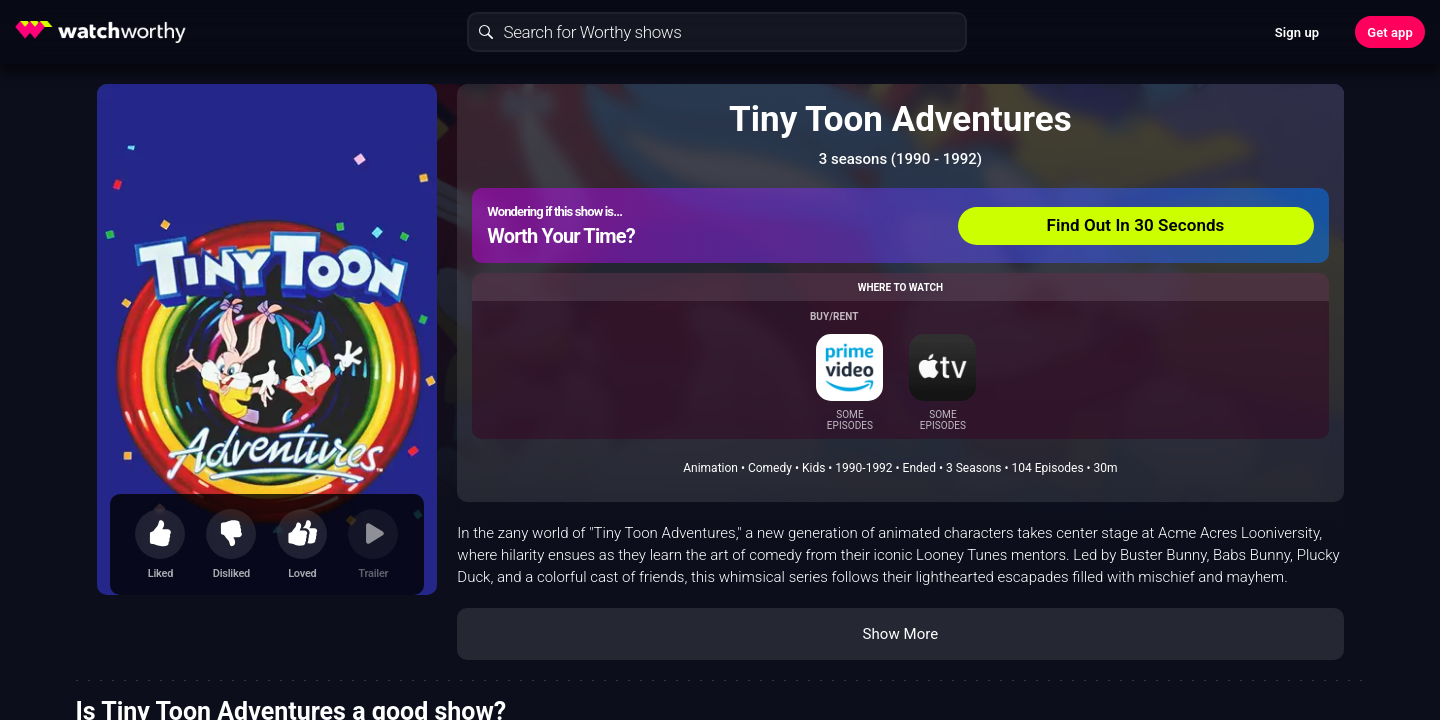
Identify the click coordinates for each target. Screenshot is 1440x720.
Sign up (1297, 32)
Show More (900, 634)
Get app (1390, 32)
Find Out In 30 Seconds (1136, 225)
